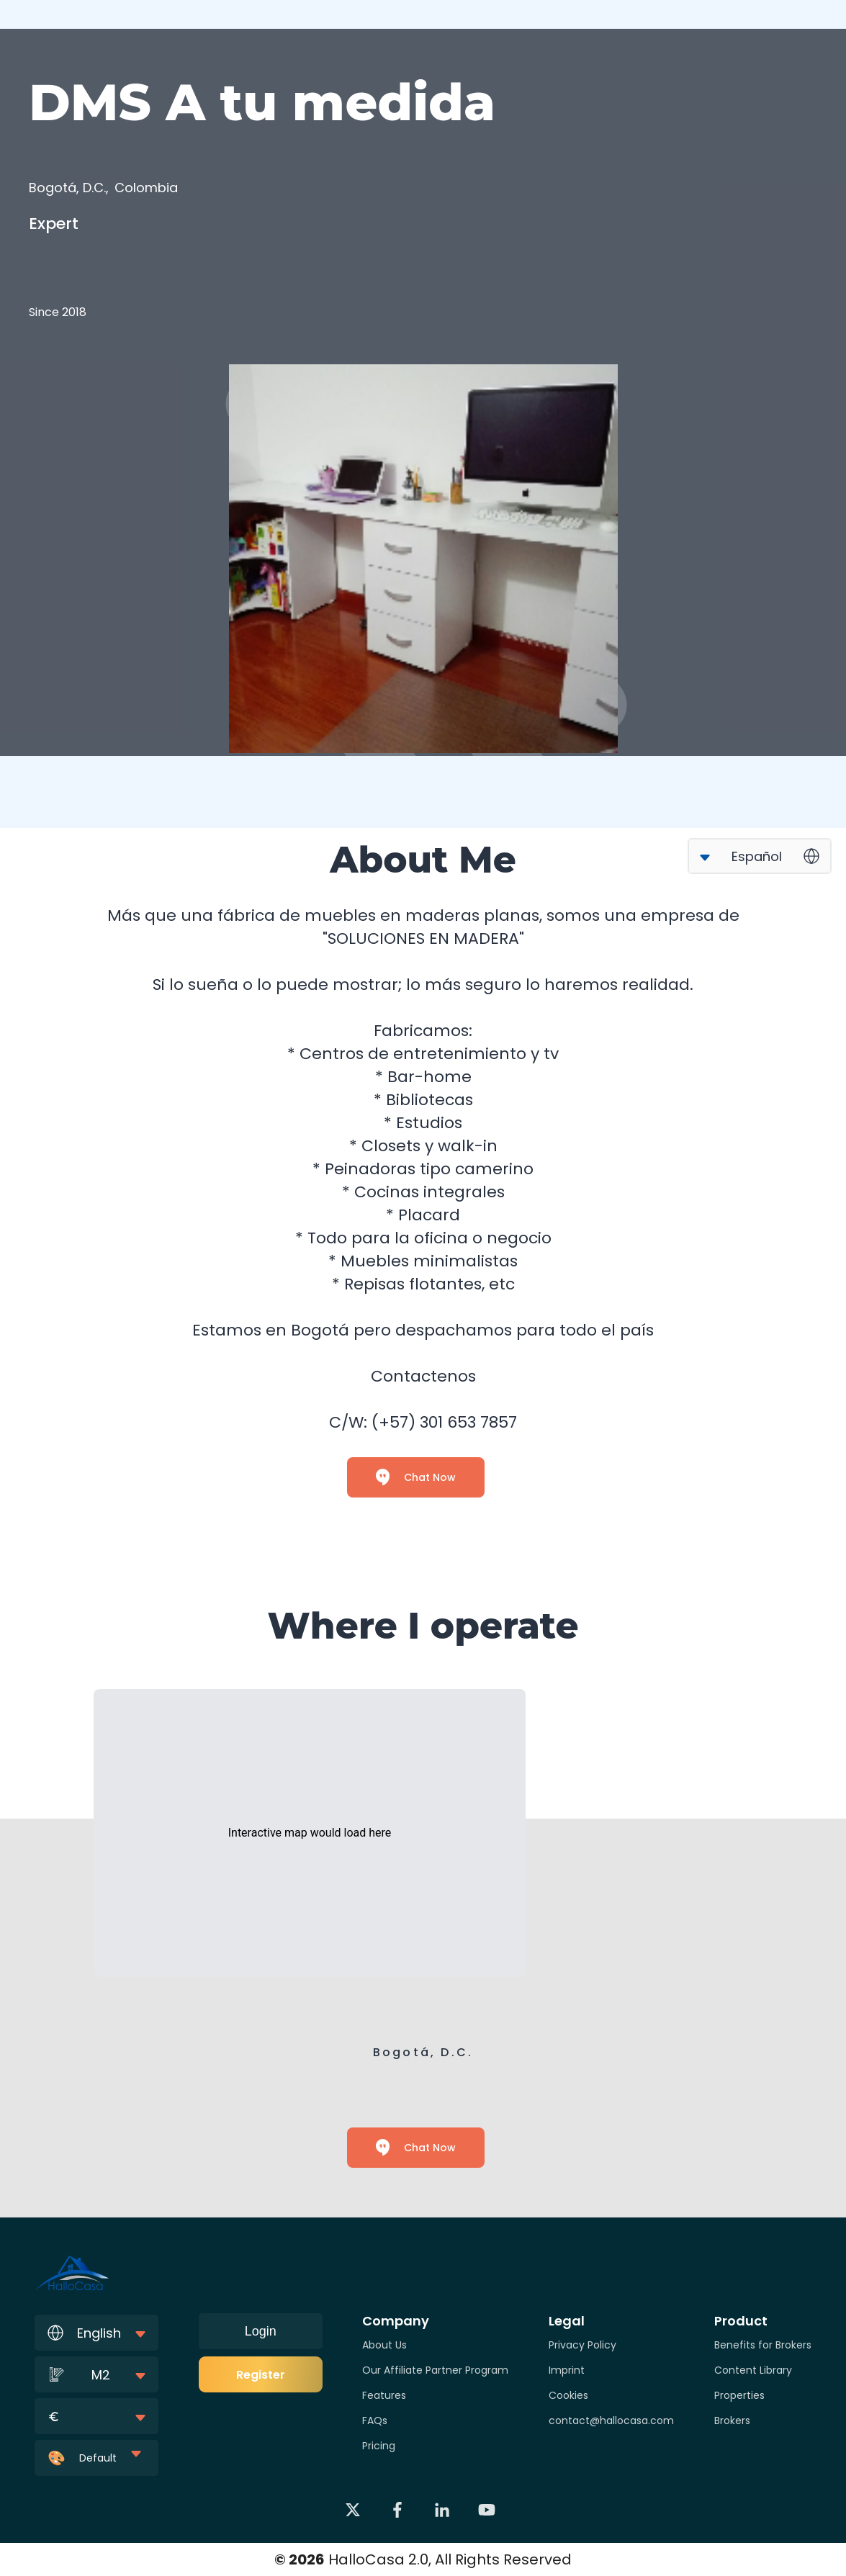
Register (260, 2374)
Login (260, 2331)
